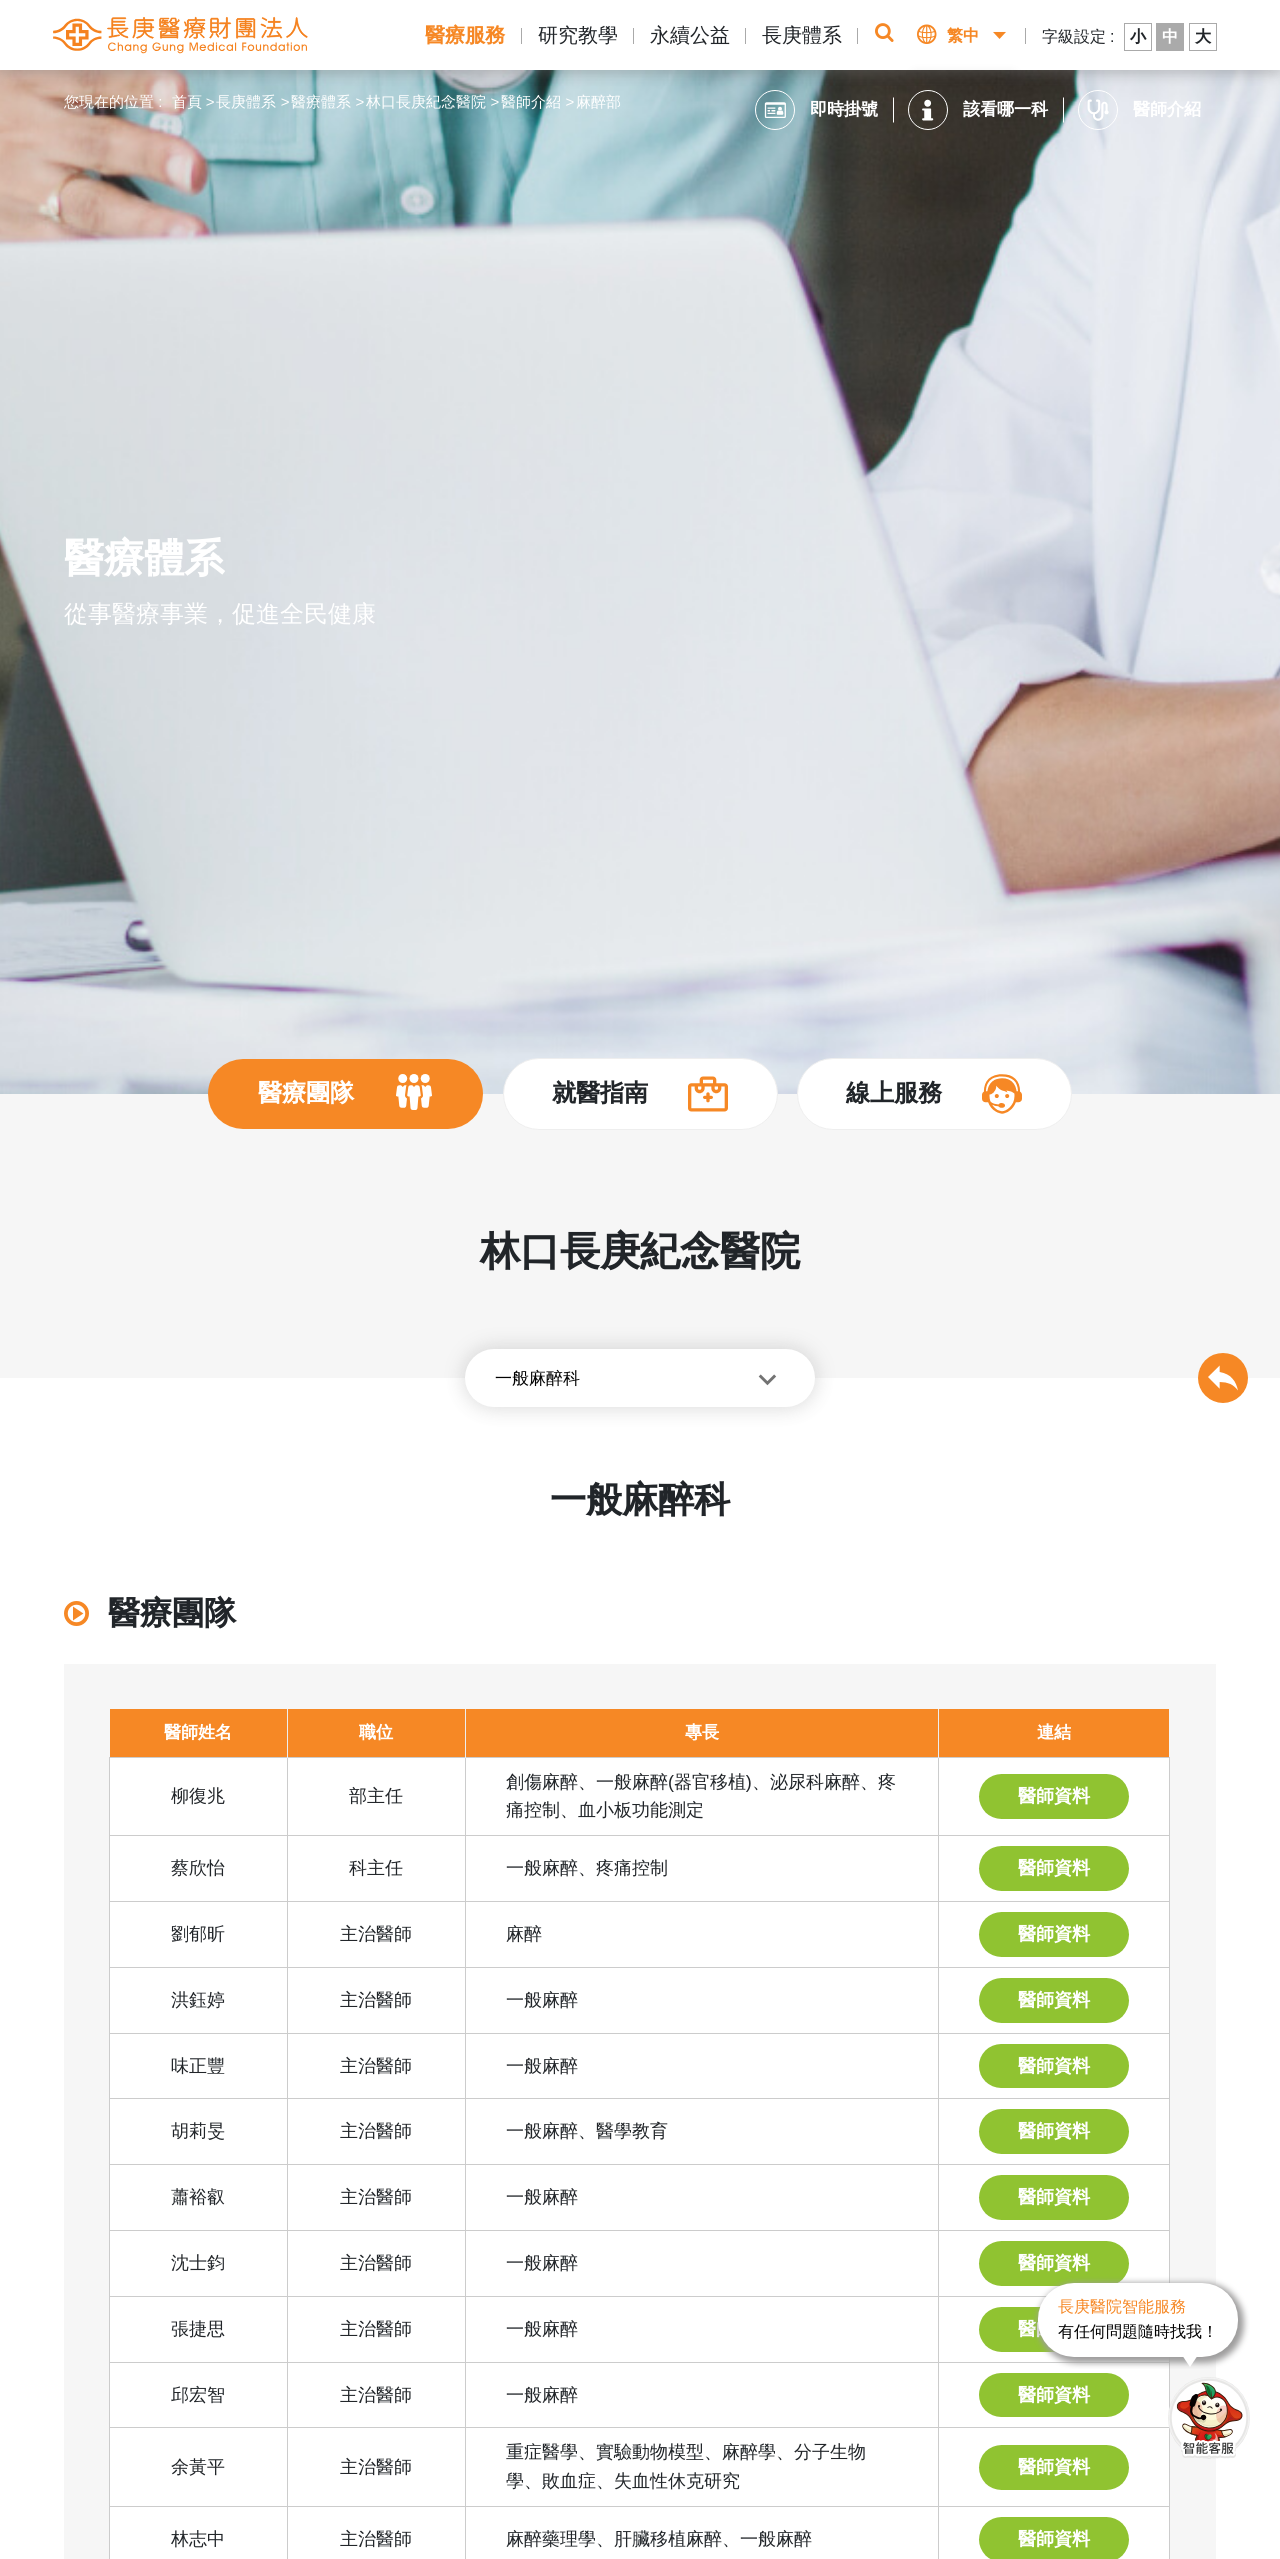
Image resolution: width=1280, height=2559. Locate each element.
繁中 (963, 35)
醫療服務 (465, 35)
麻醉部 (598, 101)
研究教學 (578, 35)
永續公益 (690, 35)
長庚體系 (802, 35)
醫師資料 (1054, 1796)
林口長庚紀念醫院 (426, 101)
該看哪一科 (978, 110)
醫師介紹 (531, 101)
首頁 (187, 101)
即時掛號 (816, 110)
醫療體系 (321, 101)
